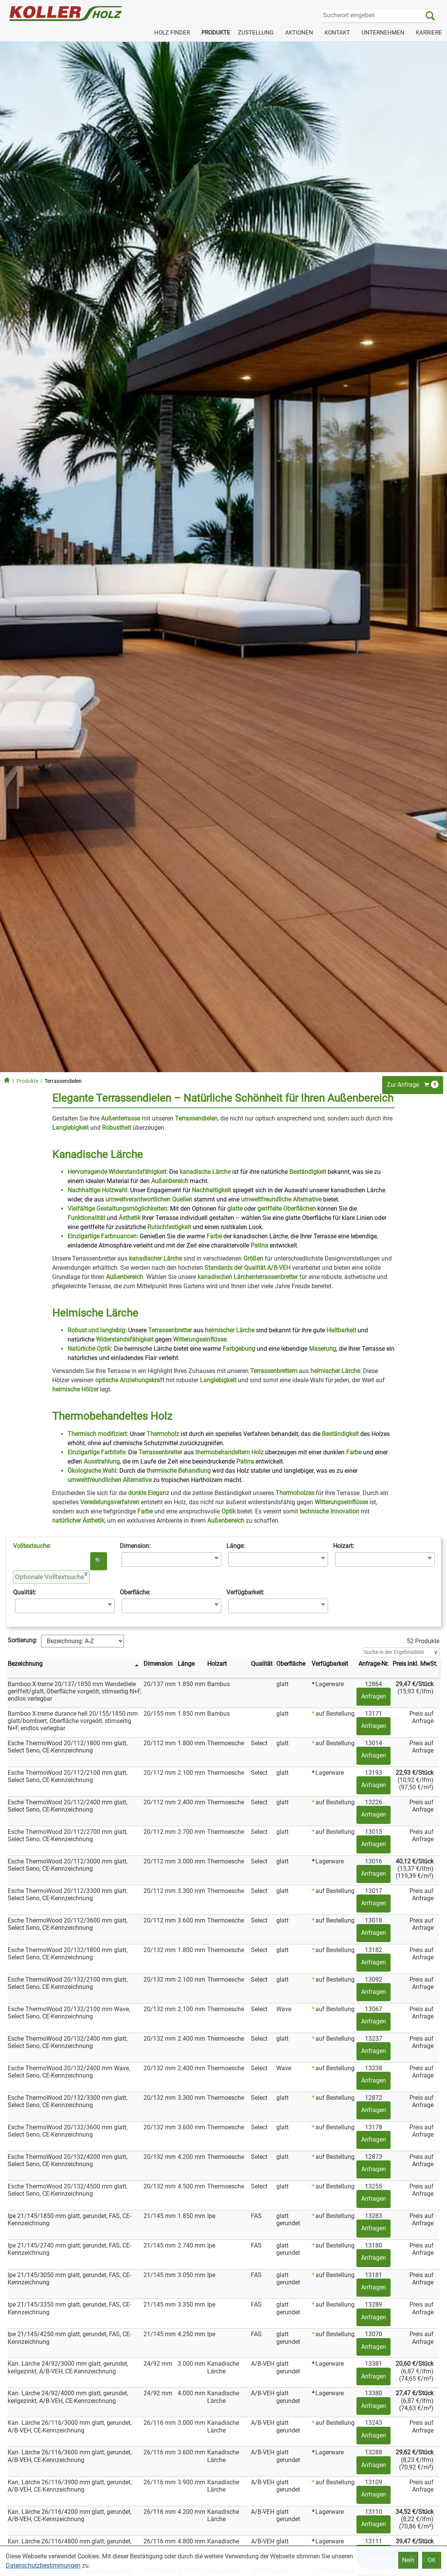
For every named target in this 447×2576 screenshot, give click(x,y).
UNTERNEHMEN (382, 32)
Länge (186, 1663)
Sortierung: (22, 1640)
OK (432, 2560)
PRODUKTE (215, 32)
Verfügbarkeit (330, 1663)
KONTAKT (337, 32)
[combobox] (171, 1559)
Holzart (217, 1663)
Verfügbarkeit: (245, 1592)
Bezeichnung (25, 1663)
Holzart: (343, 1546)
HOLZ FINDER (172, 32)
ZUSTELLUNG (256, 32)
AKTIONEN (299, 32)
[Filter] (401, 1652)
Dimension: (135, 1546)
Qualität (261, 1663)
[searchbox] (126, 1559)
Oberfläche (290, 1663)
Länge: (235, 1546)
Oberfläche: (135, 1592)
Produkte (27, 1081)
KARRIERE (429, 32)
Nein (408, 2560)
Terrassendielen (63, 1081)
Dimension (158, 1663)
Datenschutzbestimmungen (43, 2565)
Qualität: (24, 1592)
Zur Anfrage (413, 1084)
